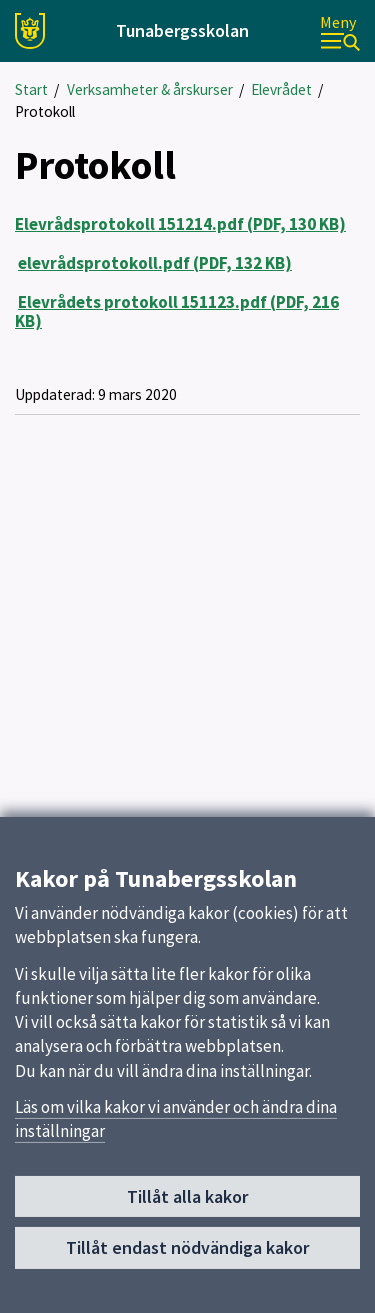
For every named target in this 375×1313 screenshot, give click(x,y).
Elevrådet (281, 89)
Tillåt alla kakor (187, 1202)
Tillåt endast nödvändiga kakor (187, 1253)
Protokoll (45, 111)
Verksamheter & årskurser (150, 89)
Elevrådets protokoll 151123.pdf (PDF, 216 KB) (177, 311)
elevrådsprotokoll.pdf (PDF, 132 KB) (155, 263)
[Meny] (340, 31)
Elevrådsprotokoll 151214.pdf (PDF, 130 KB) (180, 224)
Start (31, 89)
